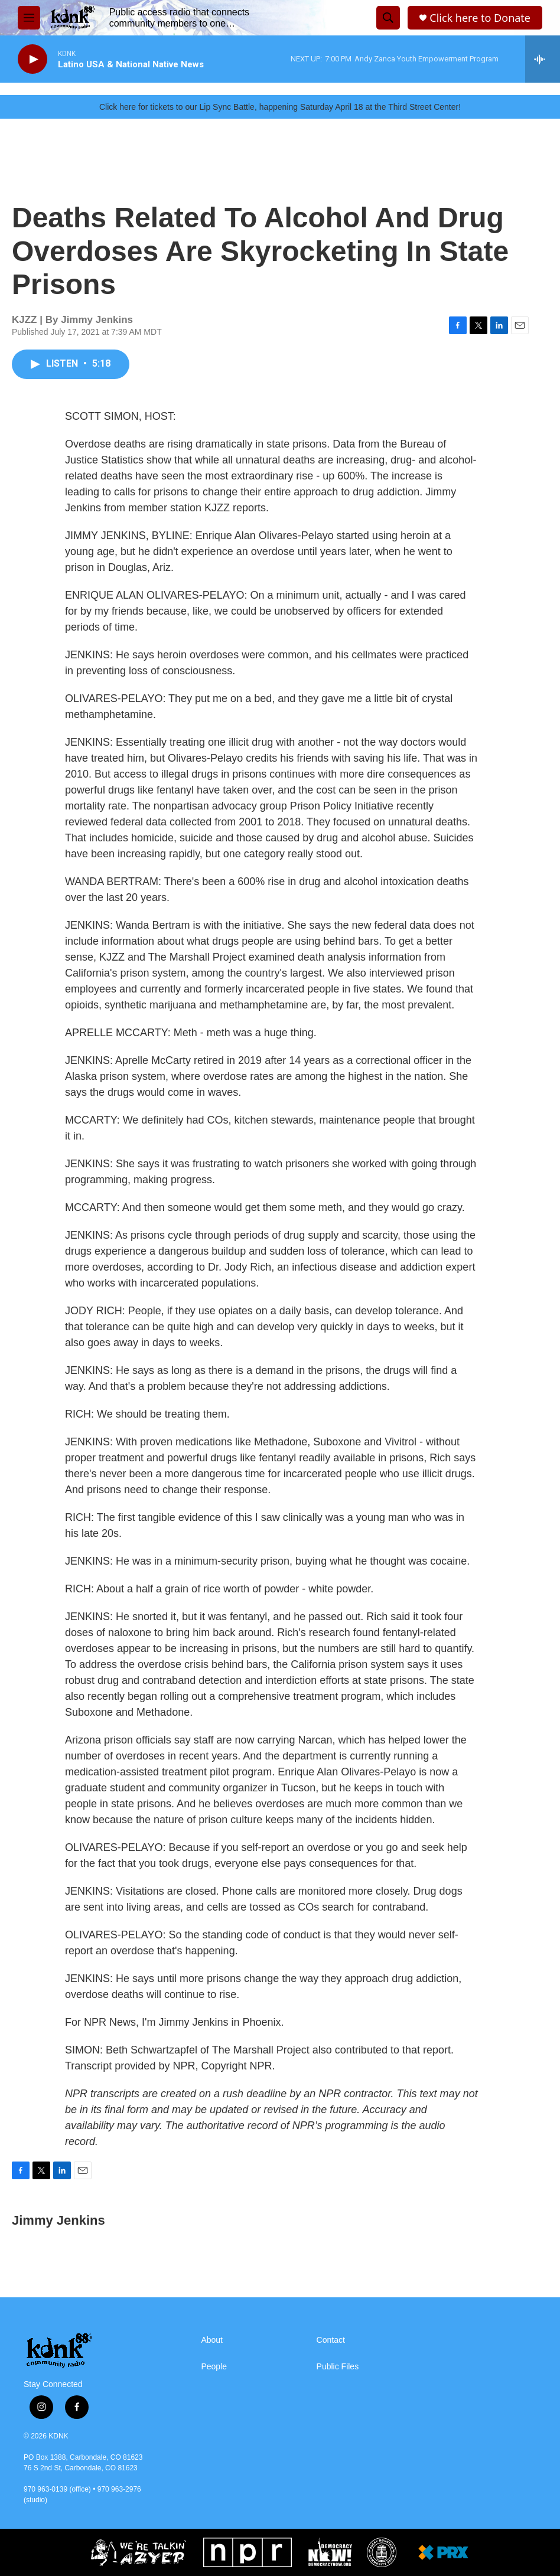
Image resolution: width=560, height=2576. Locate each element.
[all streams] (542, 59)
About (212, 2340)
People (214, 2366)
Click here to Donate (479, 18)
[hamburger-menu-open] (29, 18)
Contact (331, 2340)
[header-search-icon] (388, 18)
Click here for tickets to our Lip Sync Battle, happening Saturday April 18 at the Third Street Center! (280, 107)
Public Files (338, 2366)
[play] (32, 59)
